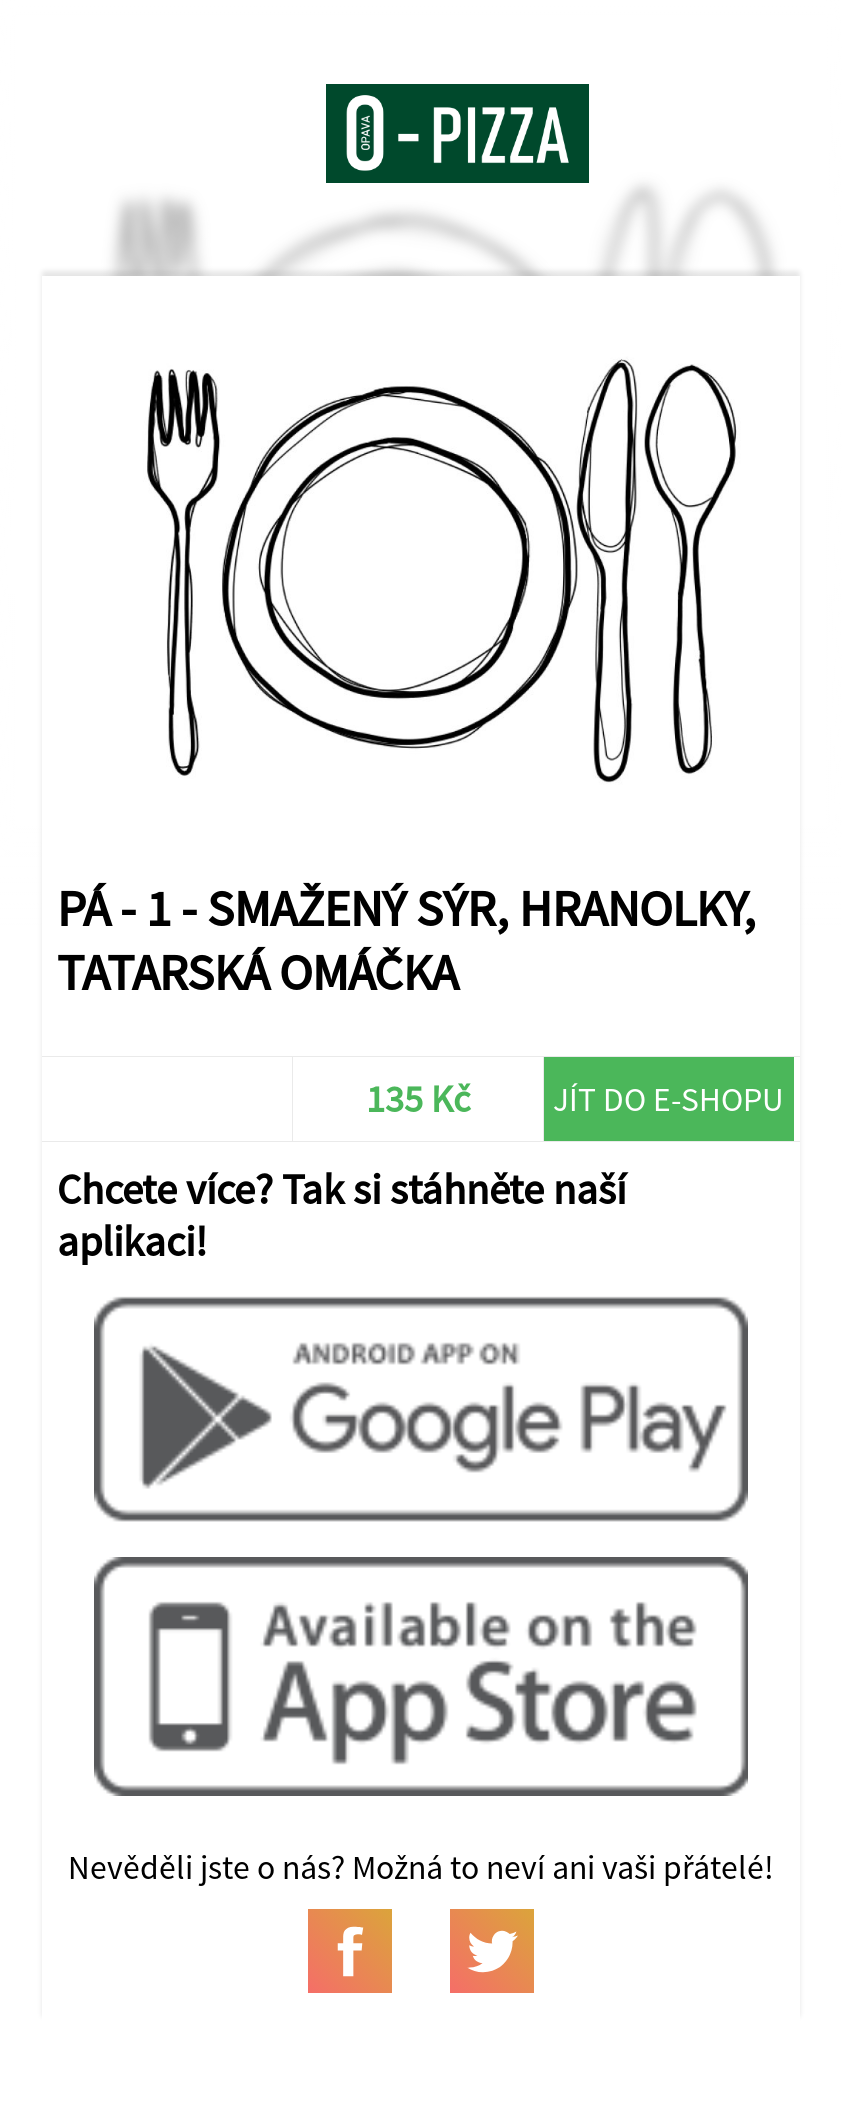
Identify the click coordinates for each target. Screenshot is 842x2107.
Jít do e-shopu (668, 1099)
